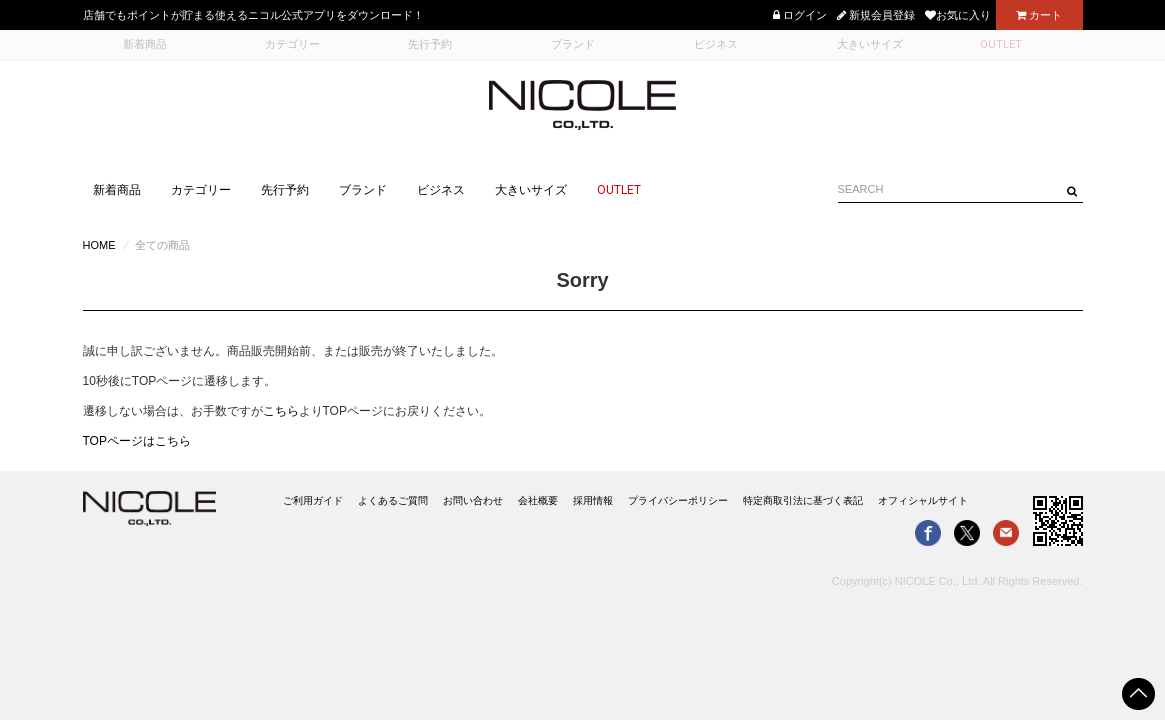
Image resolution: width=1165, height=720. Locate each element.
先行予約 (285, 190)
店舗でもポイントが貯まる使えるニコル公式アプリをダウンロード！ (253, 15)
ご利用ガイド (313, 500)
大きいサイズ (531, 190)
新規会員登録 (876, 15)
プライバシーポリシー (678, 500)
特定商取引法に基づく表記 (803, 500)
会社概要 (538, 500)
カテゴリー (201, 190)
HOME (99, 245)
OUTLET (619, 190)
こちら (281, 411)
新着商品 (117, 190)
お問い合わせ (473, 500)
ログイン (800, 15)
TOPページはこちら (137, 441)
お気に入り (958, 15)
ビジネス (441, 190)
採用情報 (593, 500)
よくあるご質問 (393, 500)
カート (1039, 15)
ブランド (363, 190)
